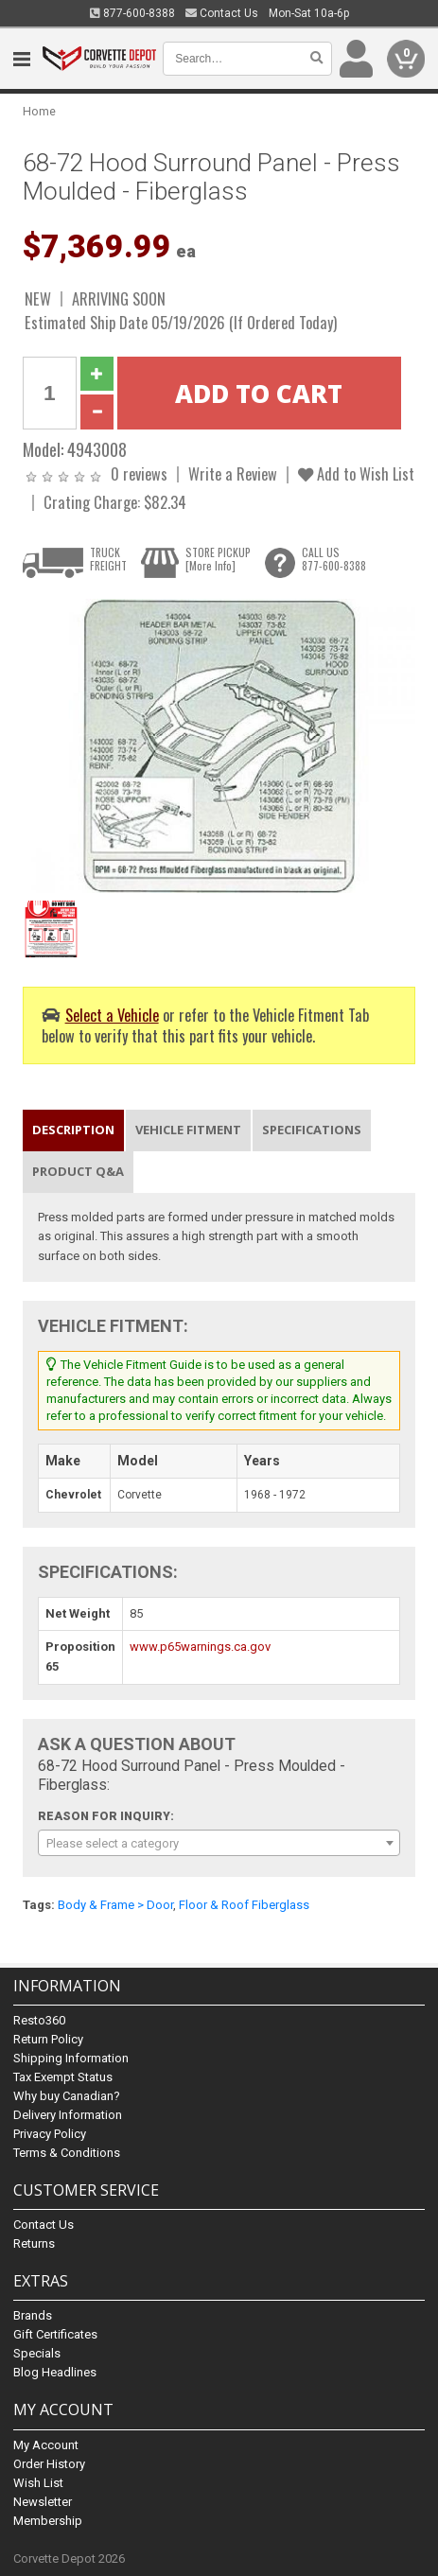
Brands (32, 2315)
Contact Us (221, 13)
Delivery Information (67, 2115)
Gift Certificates (55, 2334)
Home (39, 111)
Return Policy (48, 2039)
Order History (49, 2464)
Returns (34, 2243)
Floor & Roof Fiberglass (244, 1905)
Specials (37, 2353)
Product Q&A (78, 1171)
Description (73, 1129)
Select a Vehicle (112, 1014)
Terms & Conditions (66, 2153)
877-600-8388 (132, 13)
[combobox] (219, 1843)
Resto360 (39, 2020)
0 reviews (139, 473)
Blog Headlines (54, 2372)
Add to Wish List (356, 473)
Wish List (38, 2483)
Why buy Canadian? (66, 2096)
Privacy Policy (49, 2134)
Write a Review (232, 473)
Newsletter (42, 2502)
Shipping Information (71, 2058)
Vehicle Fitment (188, 1129)
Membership (47, 2521)
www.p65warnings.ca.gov (200, 1646)
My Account (46, 2445)
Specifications (311, 1129)
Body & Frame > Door (115, 1905)
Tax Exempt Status (63, 2077)
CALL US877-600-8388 (334, 559)
